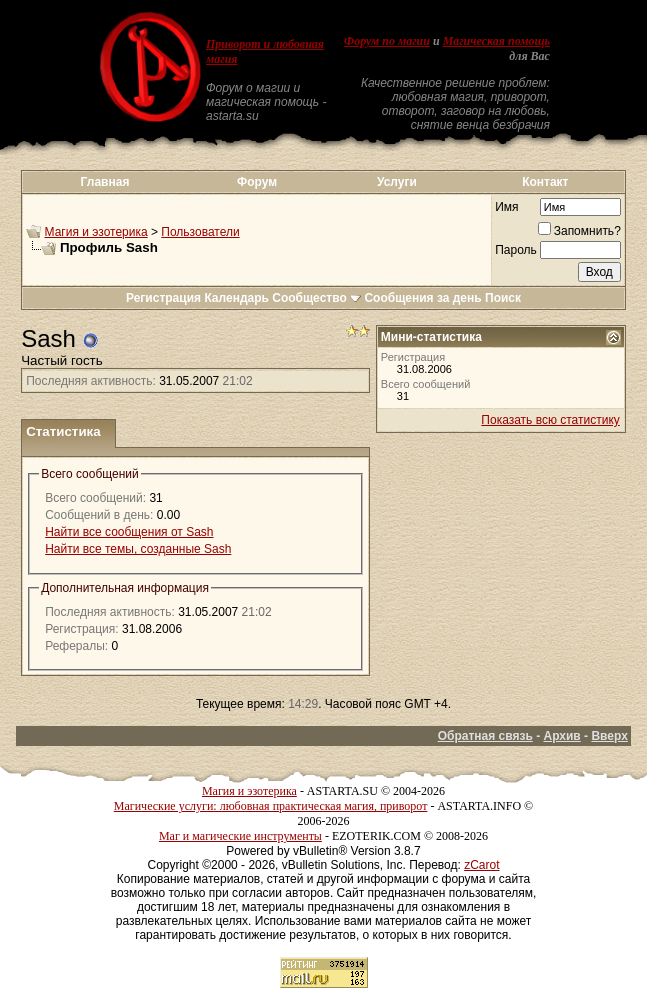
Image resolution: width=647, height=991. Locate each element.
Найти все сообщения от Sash (129, 532)
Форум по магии (387, 41)
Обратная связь (485, 736)
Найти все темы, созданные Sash (138, 549)
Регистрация (163, 298)
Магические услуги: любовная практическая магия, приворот (271, 806)
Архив (561, 736)
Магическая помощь (496, 41)
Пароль (516, 250)
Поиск (503, 298)
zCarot (481, 865)
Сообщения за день (422, 298)
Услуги (397, 182)
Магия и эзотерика (96, 232)
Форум (257, 182)
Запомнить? (579, 231)
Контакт (545, 182)
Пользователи (200, 232)
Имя (506, 207)
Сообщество (316, 298)
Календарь (236, 298)
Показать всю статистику (550, 420)
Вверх (609, 736)
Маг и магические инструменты (240, 836)
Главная (105, 182)
